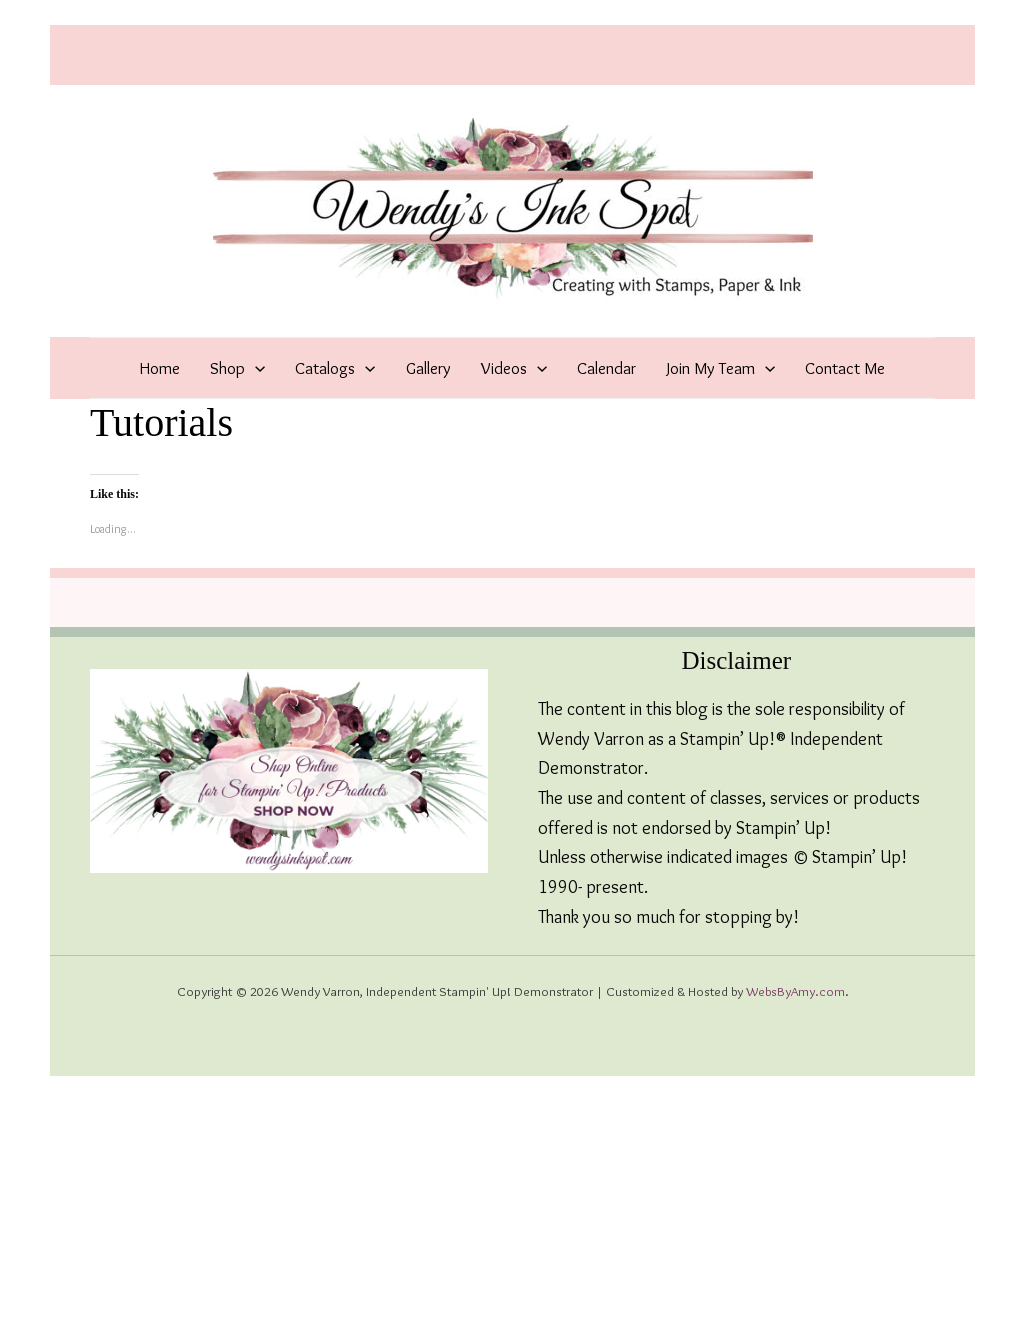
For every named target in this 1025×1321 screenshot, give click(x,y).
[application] (255, 368)
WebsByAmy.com (795, 991)
